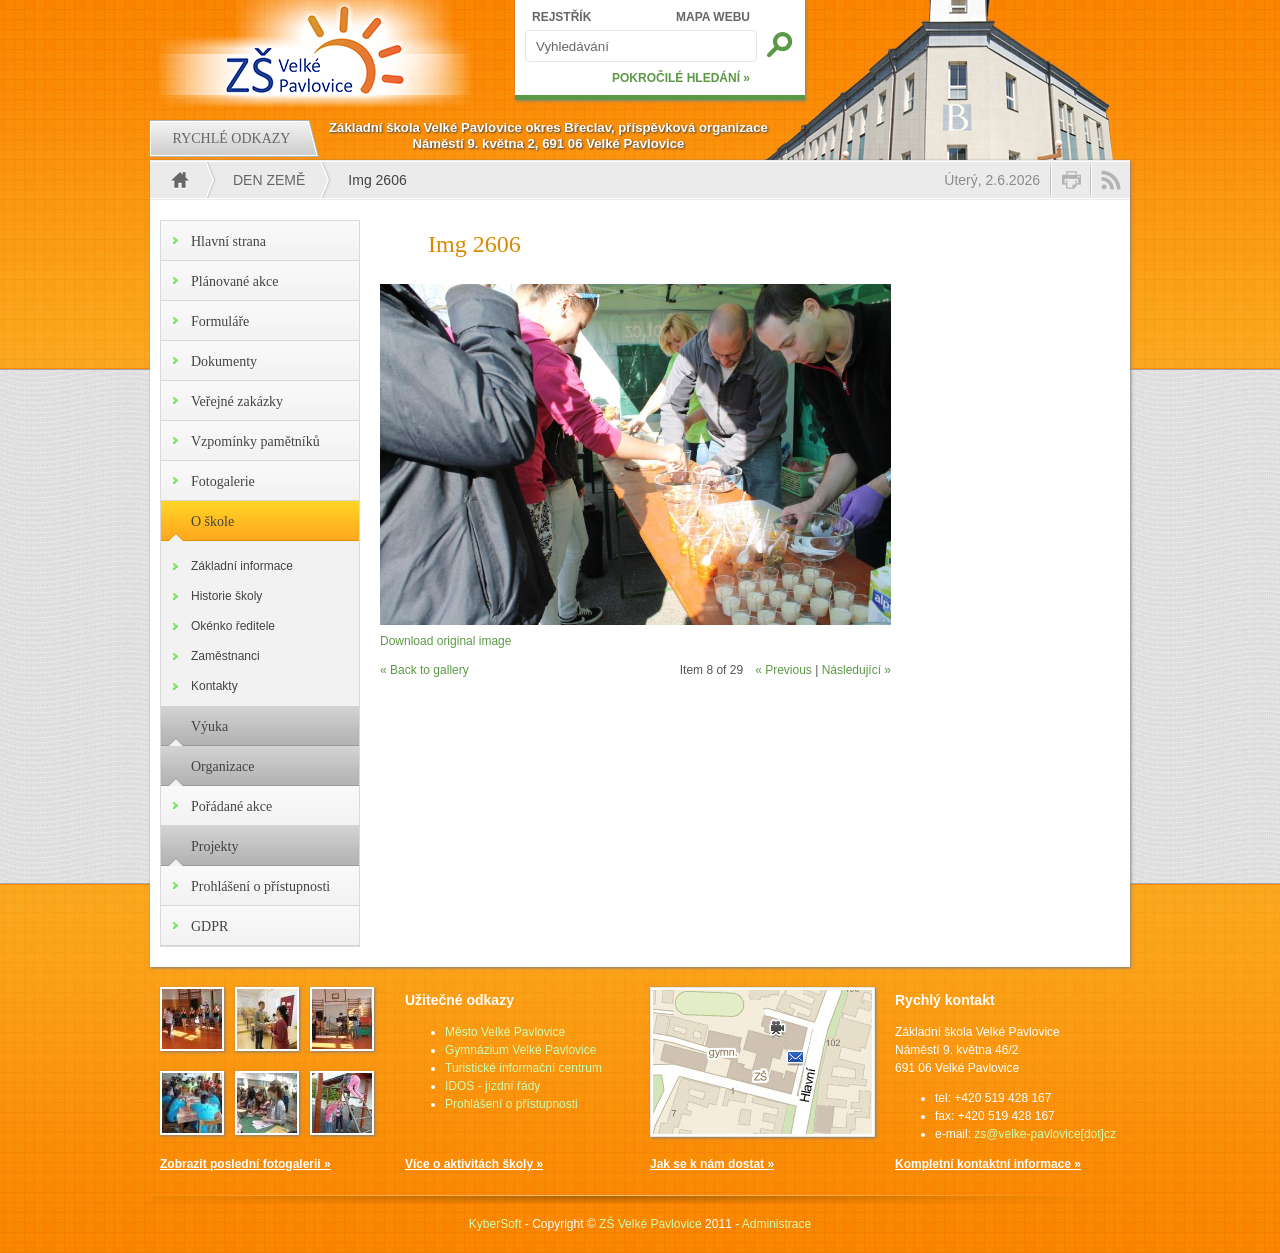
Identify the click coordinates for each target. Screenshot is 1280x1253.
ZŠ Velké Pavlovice (650, 1224)
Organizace (222, 766)
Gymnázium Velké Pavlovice (520, 1050)
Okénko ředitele (233, 626)
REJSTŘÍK (561, 17)
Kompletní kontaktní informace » (988, 1164)
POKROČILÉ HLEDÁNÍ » (681, 78)
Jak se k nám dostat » (712, 1164)
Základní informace (242, 566)
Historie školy (226, 596)
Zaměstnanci (225, 656)
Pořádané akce (231, 806)
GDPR (209, 926)
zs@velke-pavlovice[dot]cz (1045, 1134)
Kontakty (214, 686)
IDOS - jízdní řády (492, 1086)
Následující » (856, 670)
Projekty (214, 846)
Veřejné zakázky (237, 401)
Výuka (209, 726)
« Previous (783, 670)
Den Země (269, 180)
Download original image (445, 641)
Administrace (776, 1224)
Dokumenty (224, 361)
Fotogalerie (223, 481)
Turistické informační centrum (523, 1068)
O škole (212, 521)
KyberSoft (495, 1224)
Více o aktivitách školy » (474, 1164)
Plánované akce (234, 281)
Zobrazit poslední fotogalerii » (245, 1164)
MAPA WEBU (713, 17)
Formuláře (220, 321)
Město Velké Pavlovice (505, 1032)
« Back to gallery (424, 670)
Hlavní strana (228, 241)
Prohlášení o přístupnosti (260, 886)
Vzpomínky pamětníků (255, 441)
